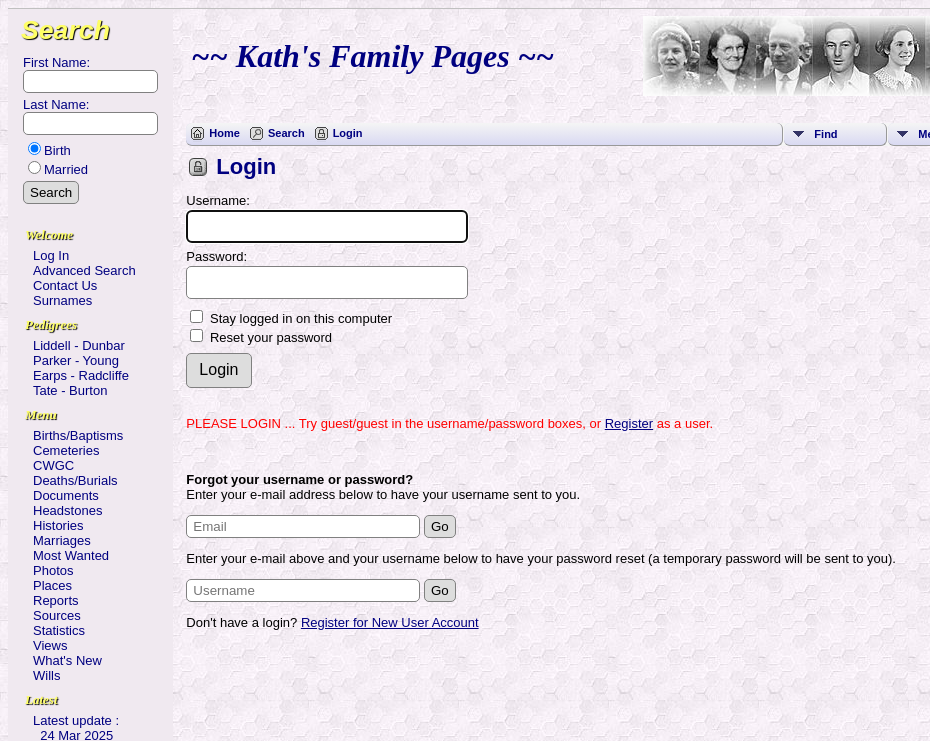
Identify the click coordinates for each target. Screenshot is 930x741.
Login (348, 133)
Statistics (59, 630)
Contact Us (65, 285)
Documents (66, 495)
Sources (57, 615)
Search (65, 30)
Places (52, 585)
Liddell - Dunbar (79, 345)
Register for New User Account (390, 622)
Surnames (62, 300)
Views (50, 645)
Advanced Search (84, 270)
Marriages (62, 540)
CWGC (53, 465)
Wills (46, 675)
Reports (56, 600)
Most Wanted (71, 555)
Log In (51, 255)
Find (825, 134)
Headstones (67, 510)
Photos (53, 570)
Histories (58, 525)
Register (629, 423)
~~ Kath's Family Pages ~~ (372, 56)
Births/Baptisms (78, 435)
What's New (67, 660)
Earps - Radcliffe (81, 375)
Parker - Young (76, 360)
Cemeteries (66, 450)
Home (224, 133)
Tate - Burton (70, 390)
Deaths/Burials (75, 480)
